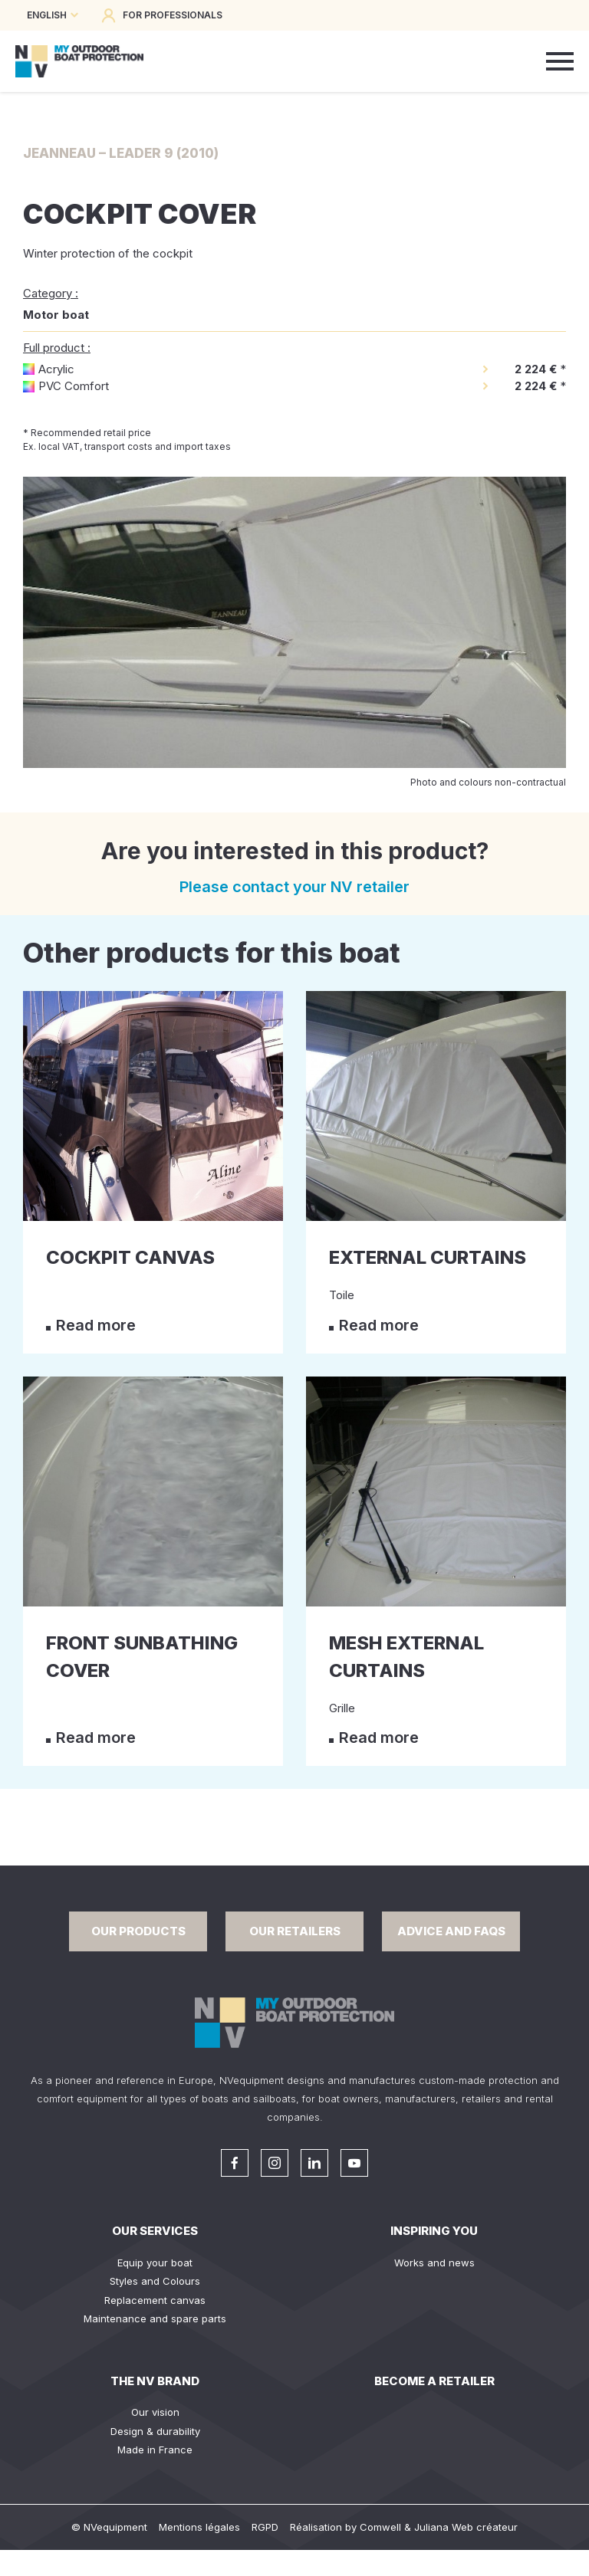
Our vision (155, 2412)
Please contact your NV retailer (294, 886)
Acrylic (56, 369)
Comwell (380, 2527)
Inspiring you (434, 2230)
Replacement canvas (155, 2300)
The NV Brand (154, 2381)
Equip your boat (154, 2262)
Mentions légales (199, 2527)
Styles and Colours (155, 2281)
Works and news (434, 2262)
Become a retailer (434, 2381)
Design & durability (155, 2431)
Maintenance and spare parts (155, 2318)
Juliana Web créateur (466, 2527)
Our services (155, 2230)
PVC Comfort (73, 386)
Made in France (154, 2449)
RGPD (265, 2527)
